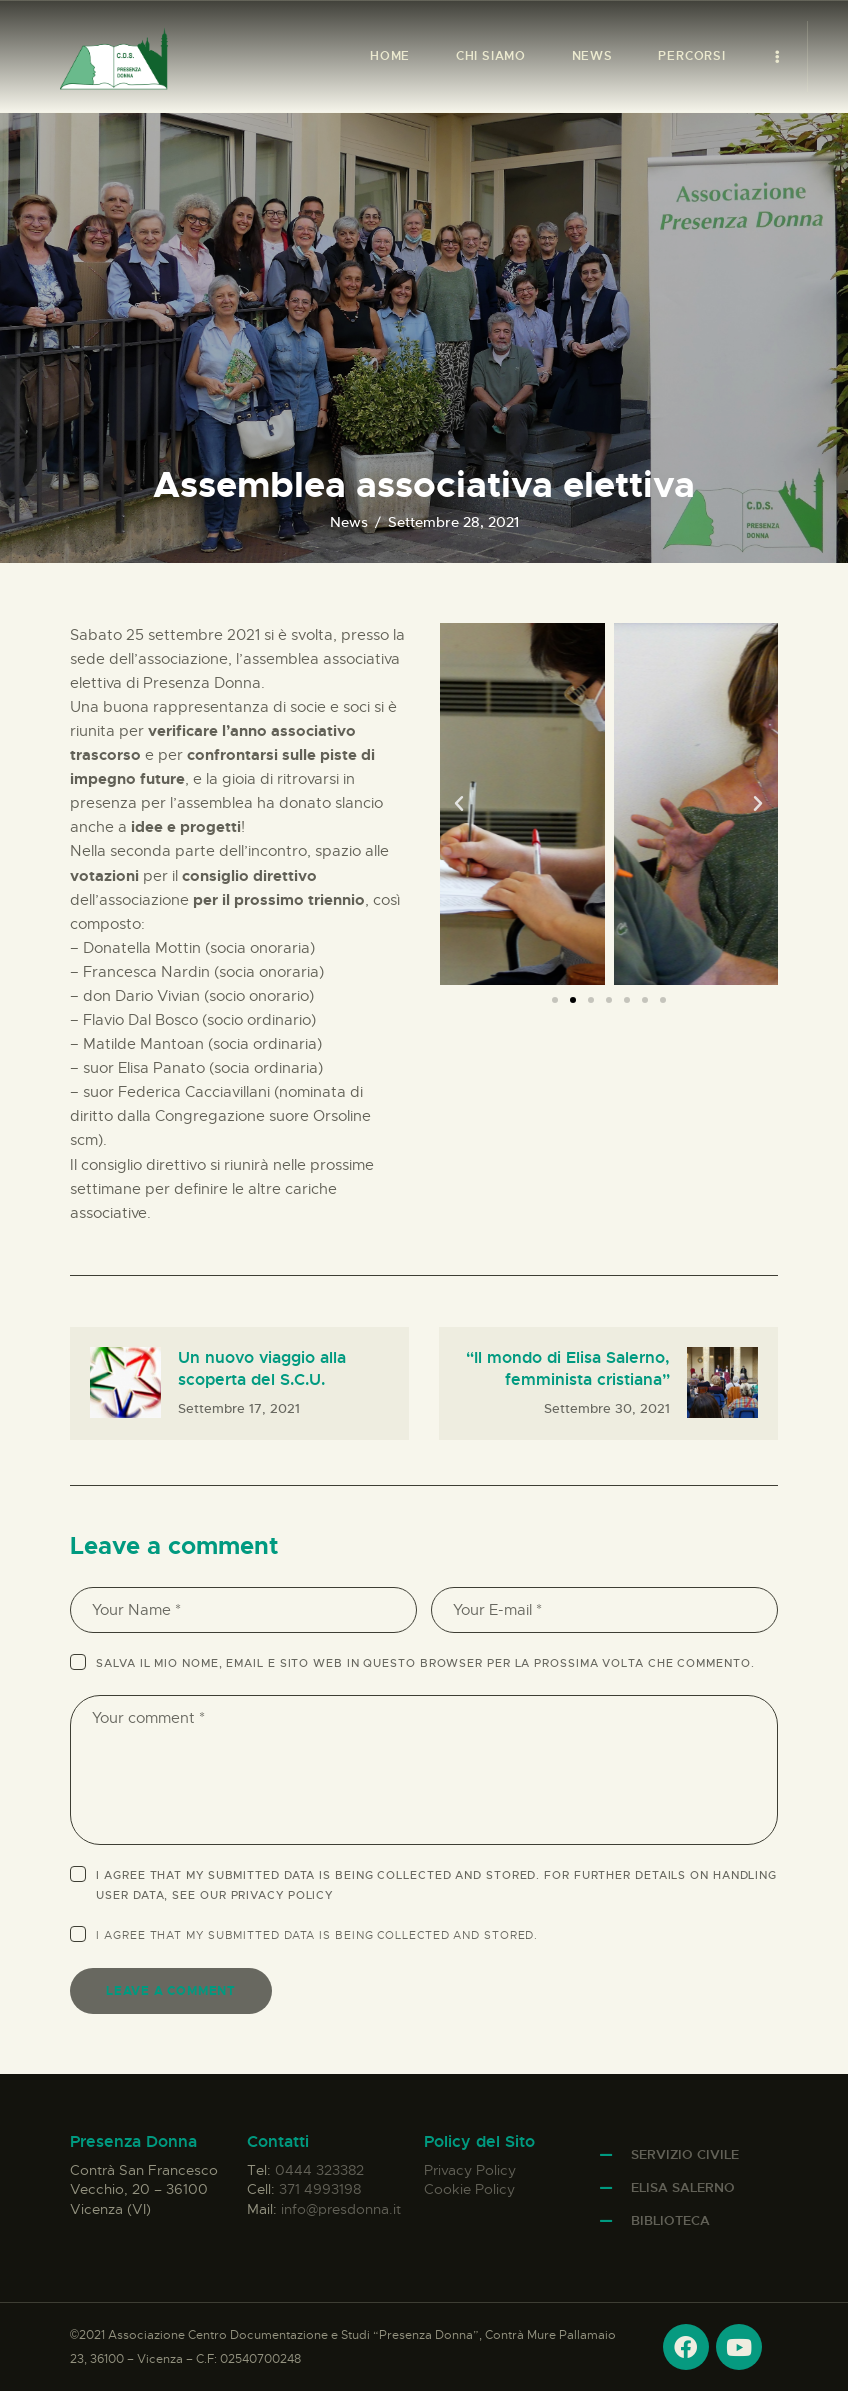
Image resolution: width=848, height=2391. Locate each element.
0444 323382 (319, 2170)
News (349, 522)
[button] (459, 804)
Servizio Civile (685, 2154)
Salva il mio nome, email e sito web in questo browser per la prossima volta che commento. (425, 1663)
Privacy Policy (282, 1895)
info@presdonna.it (341, 2209)
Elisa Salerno (683, 2187)
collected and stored (455, 1935)
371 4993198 (320, 2189)
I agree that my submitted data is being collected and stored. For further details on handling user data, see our (436, 1885)
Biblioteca (670, 2220)
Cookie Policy (469, 2189)
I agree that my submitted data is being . (317, 1935)
